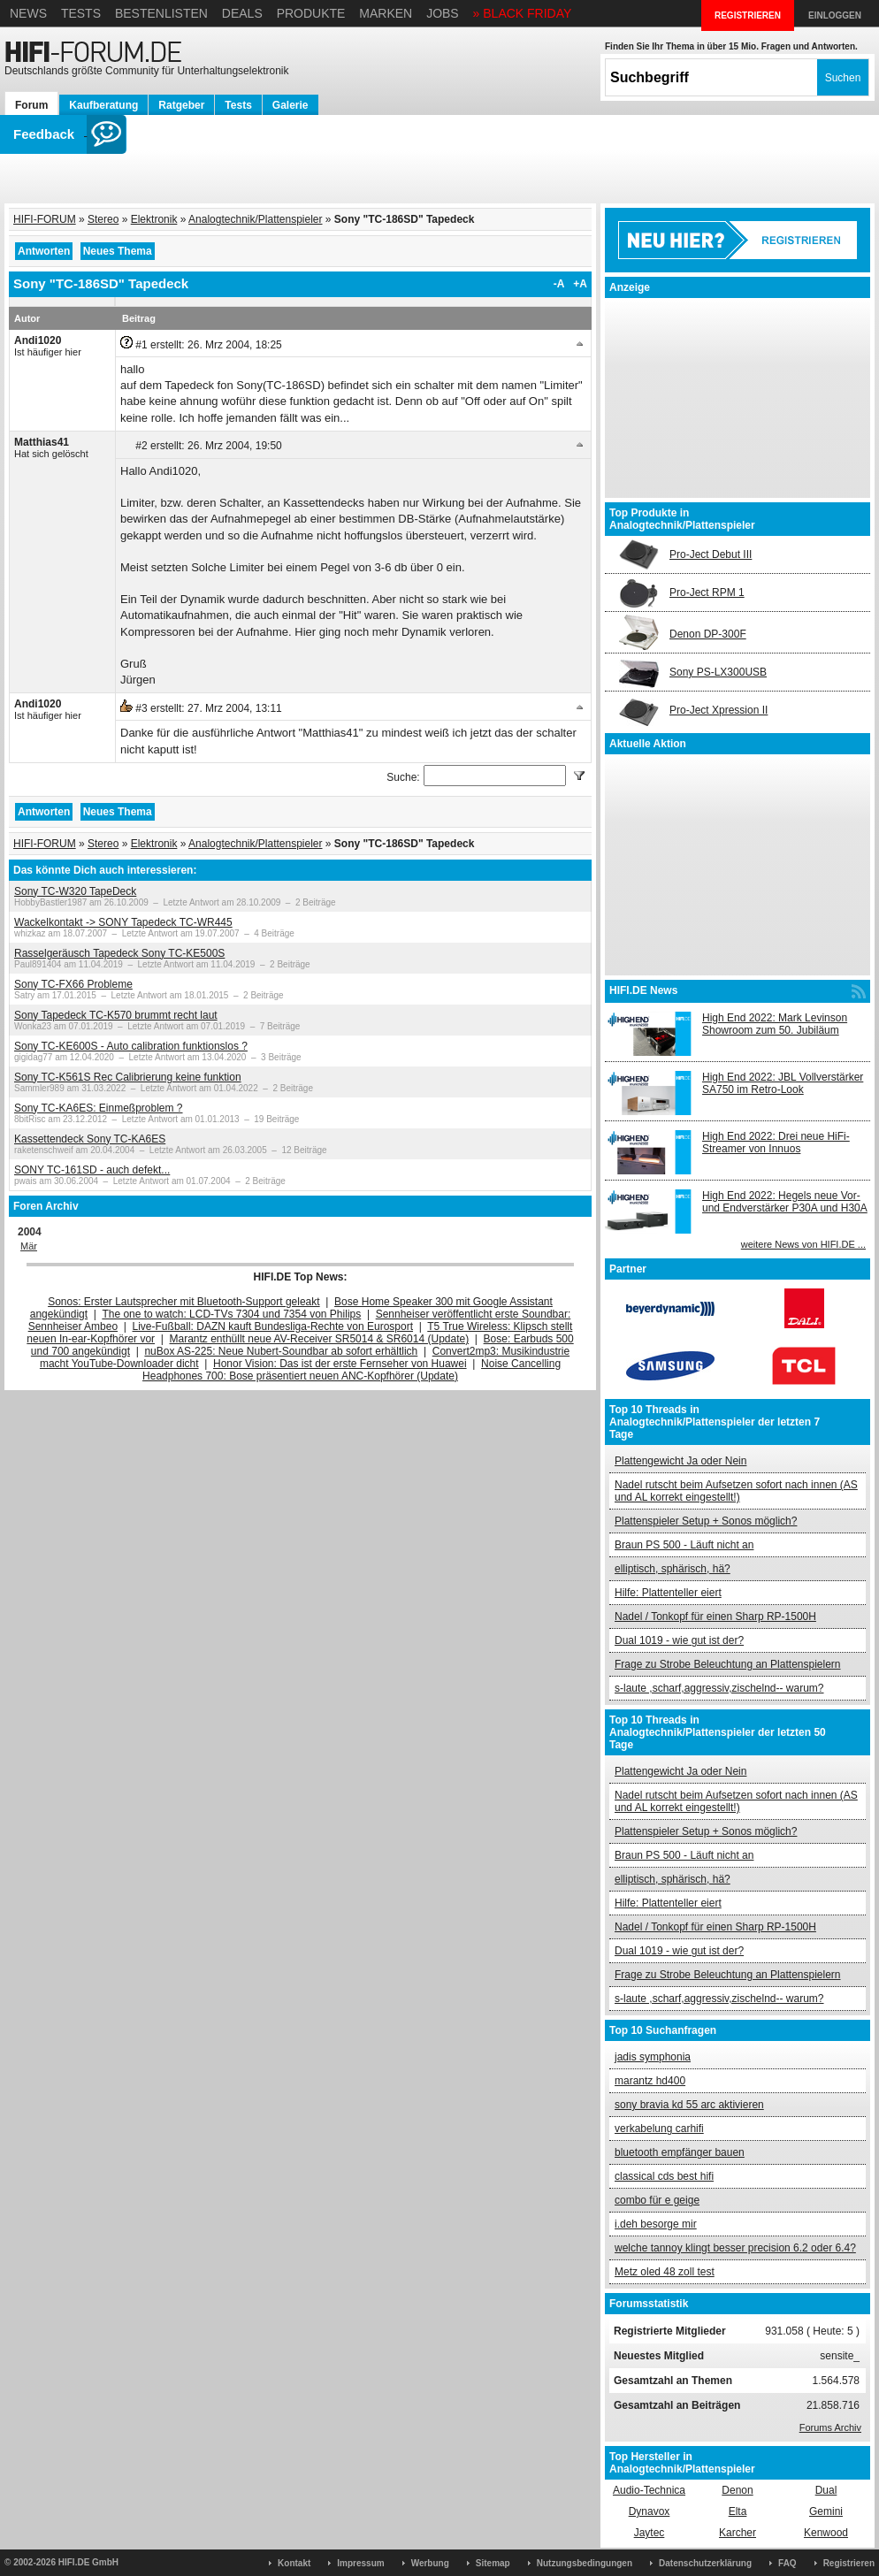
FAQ (787, 2563)
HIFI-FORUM (44, 219)
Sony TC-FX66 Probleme (73, 984)
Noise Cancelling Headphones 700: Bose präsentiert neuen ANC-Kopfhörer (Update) (351, 1369)
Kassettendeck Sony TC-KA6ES (89, 1139)
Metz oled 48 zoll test (665, 2272)
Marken (385, 13)
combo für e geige (657, 2200)
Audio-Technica (649, 2490)
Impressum (360, 2563)
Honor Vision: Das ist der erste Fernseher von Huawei (340, 1363)
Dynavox (649, 2511)
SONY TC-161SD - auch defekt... (92, 1170)
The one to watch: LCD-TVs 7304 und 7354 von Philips (231, 1314)
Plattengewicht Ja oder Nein (680, 1461)
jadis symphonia (653, 2057)
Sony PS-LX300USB (718, 672)
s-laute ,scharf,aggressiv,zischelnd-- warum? (719, 1688)
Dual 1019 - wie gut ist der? (679, 1640)
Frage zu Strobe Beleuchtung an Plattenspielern (728, 1664)
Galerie (290, 105)
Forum (31, 105)
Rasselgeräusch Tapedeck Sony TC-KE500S (119, 953)
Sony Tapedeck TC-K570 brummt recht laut (116, 1015)
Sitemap (493, 2563)
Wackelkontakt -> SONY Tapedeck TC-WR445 (123, 922)
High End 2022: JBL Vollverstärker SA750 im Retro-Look (782, 1083)
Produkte (311, 13)
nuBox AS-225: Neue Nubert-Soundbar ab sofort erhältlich (280, 1351)
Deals (242, 13)
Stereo (103, 219)
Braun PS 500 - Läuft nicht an (684, 1545)
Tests (81, 13)
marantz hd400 (650, 2081)
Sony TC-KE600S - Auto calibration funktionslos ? (131, 1046)
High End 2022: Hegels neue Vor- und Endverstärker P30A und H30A (785, 1201)
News (28, 13)
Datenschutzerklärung (705, 2563)
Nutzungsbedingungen (584, 2563)
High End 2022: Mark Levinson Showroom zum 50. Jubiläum (774, 1024)
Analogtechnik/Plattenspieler (255, 219)
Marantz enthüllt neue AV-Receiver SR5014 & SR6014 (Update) (320, 1339)
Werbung (430, 2563)
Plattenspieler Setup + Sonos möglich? (706, 1521)
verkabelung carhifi (659, 2128)
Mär (28, 1246)
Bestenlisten (161, 13)
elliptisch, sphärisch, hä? (672, 1569)
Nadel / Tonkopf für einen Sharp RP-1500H (715, 1616)
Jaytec (649, 2532)
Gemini (826, 2511)
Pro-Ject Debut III (710, 554)
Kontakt (294, 2563)
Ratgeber (181, 105)
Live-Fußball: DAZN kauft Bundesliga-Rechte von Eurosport (273, 1326)
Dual (826, 2490)
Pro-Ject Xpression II (718, 710)
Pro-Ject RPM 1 (707, 592)
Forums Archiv (830, 2427)
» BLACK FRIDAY (522, 13)
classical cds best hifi (664, 2176)
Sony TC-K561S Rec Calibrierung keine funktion (127, 1077)
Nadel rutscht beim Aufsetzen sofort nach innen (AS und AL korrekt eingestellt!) (736, 1491)
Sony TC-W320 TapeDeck (75, 891)
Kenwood (826, 2532)
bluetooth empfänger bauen (680, 2152)
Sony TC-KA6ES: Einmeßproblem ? (98, 1108)
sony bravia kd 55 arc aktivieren (689, 2104)
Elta (738, 2511)
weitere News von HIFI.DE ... (803, 1244)
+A (580, 284)
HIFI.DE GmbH (88, 2562)
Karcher (737, 2532)
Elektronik (154, 219)
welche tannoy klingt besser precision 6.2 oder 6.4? (735, 2248)
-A (559, 284)
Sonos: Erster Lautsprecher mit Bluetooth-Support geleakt (184, 1302)
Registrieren (849, 2563)
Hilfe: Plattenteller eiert (668, 1592)
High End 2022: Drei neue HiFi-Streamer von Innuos (776, 1142)
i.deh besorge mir (656, 2224)
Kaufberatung (103, 105)
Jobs (442, 13)
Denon (737, 2490)
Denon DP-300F (707, 634)
